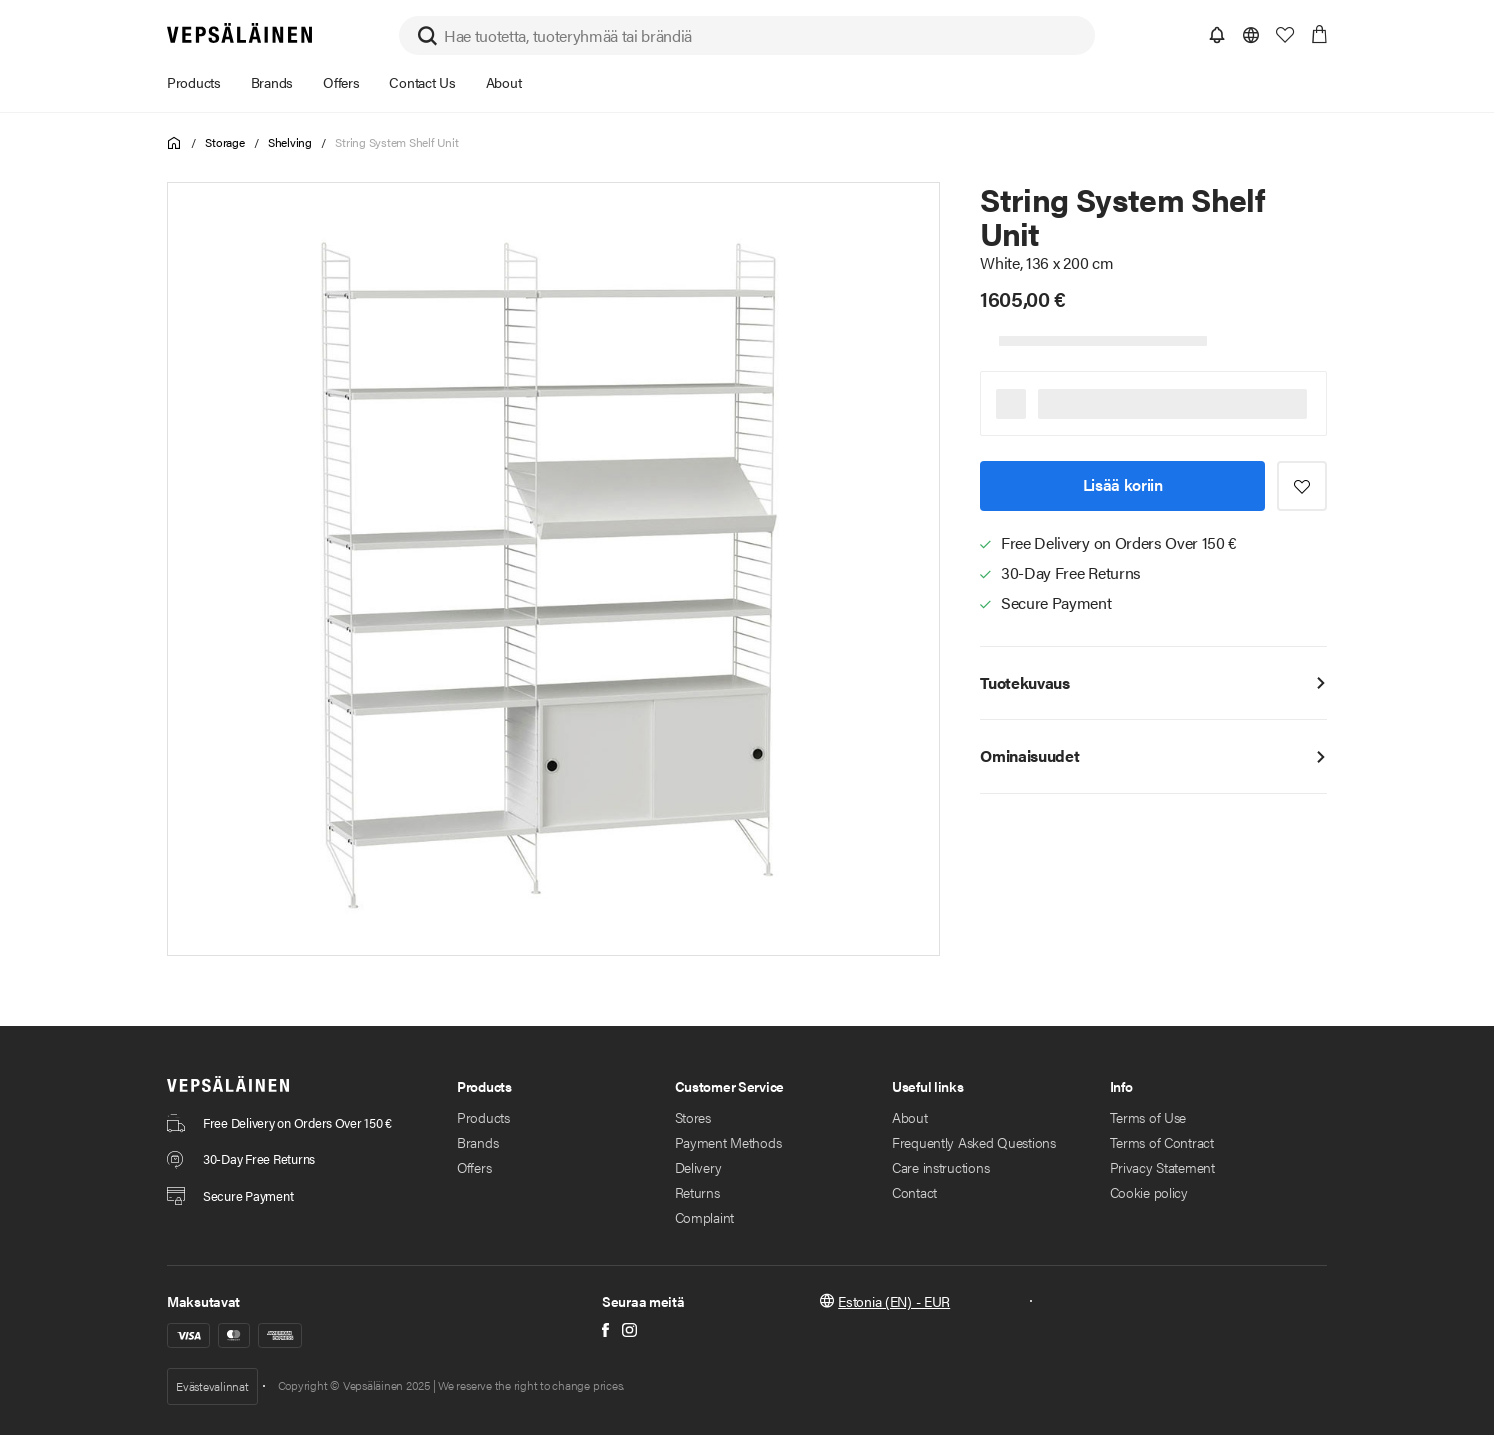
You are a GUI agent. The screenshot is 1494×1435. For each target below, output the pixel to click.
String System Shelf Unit (396, 142)
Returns (697, 1192)
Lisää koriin (1123, 484)
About (910, 1117)
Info (1121, 1086)
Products (484, 1086)
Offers (474, 1167)
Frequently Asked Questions (974, 1142)
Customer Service (730, 1086)
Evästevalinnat (212, 1386)
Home (174, 143)
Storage (224, 142)
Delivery (698, 1167)
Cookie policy (1149, 1192)
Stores (693, 1117)
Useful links (928, 1086)
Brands (477, 1142)
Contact (914, 1192)
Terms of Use (1148, 1117)
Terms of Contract (1162, 1142)
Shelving (290, 142)
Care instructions (940, 1167)
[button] (1217, 35)
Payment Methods (728, 1142)
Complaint (704, 1217)
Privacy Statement (1162, 1167)
